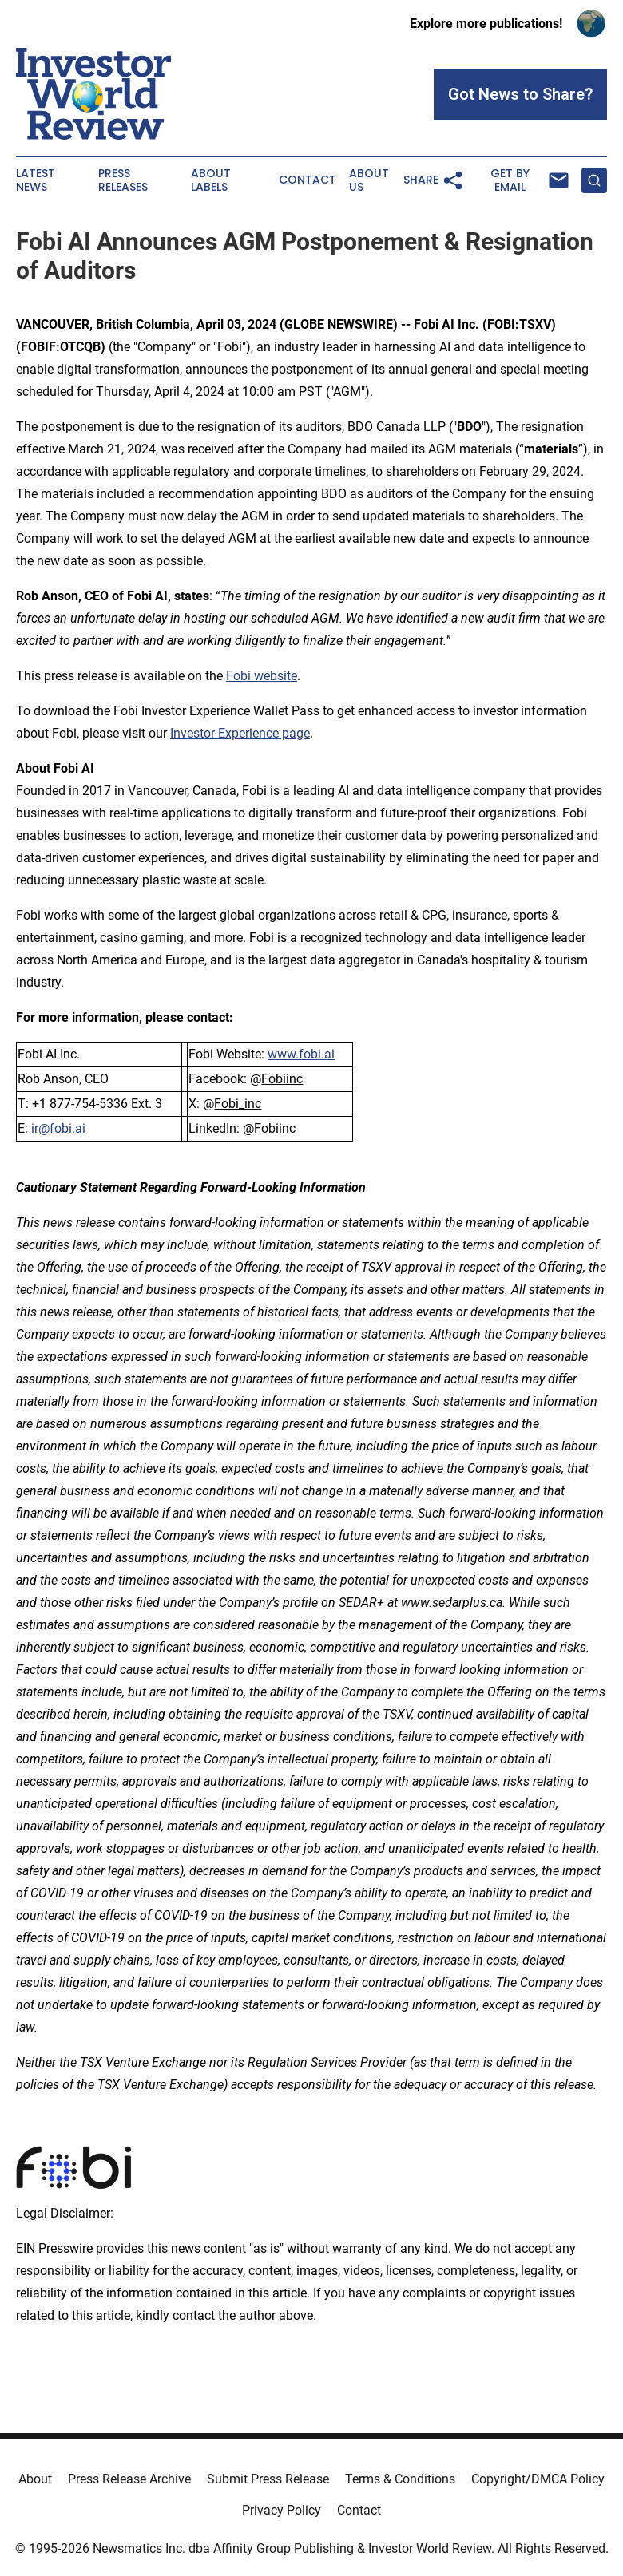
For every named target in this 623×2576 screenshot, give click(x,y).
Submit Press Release (268, 2479)
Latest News (35, 180)
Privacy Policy (281, 2510)
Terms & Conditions (400, 2479)
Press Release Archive (129, 2479)
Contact (307, 180)
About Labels (211, 180)
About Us (369, 180)
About (35, 2479)
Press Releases (123, 180)
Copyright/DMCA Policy (538, 2479)
